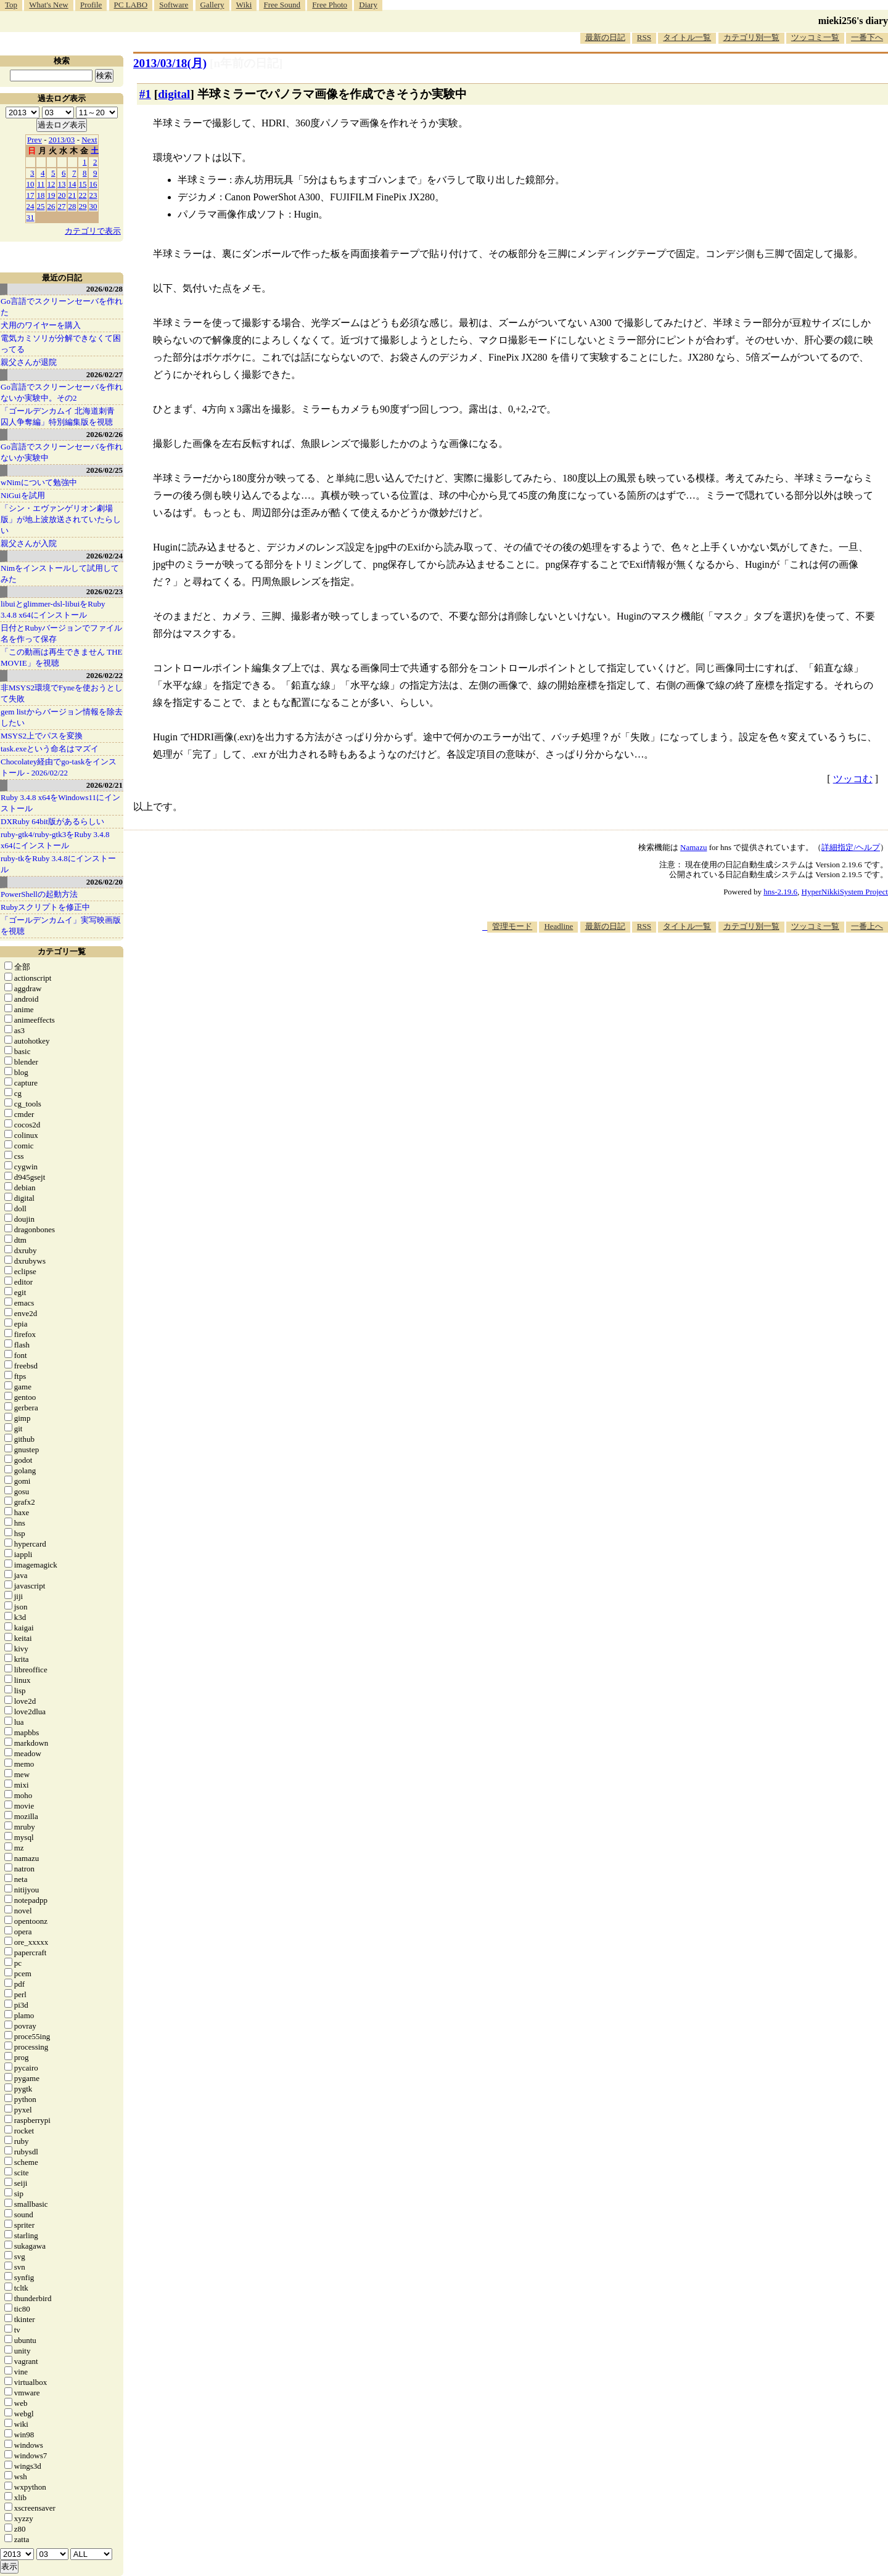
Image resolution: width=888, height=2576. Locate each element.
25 (41, 206)
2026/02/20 (104, 881)
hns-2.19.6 (780, 891)
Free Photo (329, 4)
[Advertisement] (663, 970)
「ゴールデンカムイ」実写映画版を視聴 (61, 925)
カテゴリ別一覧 (751, 37)
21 (72, 195)
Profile (91, 4)
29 (83, 206)
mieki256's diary (853, 20)
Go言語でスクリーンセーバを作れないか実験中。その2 (62, 392)
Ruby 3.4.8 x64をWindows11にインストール (60, 803)
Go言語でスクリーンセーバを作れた (62, 306)
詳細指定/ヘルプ (850, 847)
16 (93, 184)
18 (41, 195)
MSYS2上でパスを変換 (42, 735)
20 (62, 195)
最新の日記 (605, 37)
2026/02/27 (104, 374)
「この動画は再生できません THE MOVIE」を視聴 (62, 657)
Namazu (693, 847)
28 (72, 206)
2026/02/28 (104, 288)
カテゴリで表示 (93, 230)
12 (51, 184)
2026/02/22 (104, 675)
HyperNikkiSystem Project (845, 891)
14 (72, 184)
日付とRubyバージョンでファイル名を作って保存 (61, 633)
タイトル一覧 (687, 37)
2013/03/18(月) (170, 63)
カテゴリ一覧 (62, 951)
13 (62, 184)
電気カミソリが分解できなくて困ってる (61, 343)
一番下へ (867, 37)
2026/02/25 (104, 470)
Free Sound (282, 4)
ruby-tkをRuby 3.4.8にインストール (58, 864)
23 (93, 195)
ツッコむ (853, 779)
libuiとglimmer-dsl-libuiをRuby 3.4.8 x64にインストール (53, 609)
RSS (644, 37)
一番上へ (867, 926)
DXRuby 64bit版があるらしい (52, 821)
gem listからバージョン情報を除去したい (62, 717)
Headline (558, 926)
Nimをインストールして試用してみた (60, 573)
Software (173, 4)
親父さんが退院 (29, 362)
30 (93, 206)
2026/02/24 (104, 555)
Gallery (212, 4)
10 (31, 184)
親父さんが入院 (29, 543)
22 (83, 195)
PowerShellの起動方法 (39, 894)
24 (31, 206)
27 (62, 206)
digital (174, 94)
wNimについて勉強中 (39, 482)
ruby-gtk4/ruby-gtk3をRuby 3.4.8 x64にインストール (55, 840)
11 (41, 184)
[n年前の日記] (246, 63)
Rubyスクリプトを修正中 (45, 907)
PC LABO (131, 4)
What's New (48, 4)
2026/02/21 (104, 785)
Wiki (244, 4)
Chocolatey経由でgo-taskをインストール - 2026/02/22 (59, 767)
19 (51, 195)
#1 (145, 94)
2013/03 (62, 139)
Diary (368, 4)
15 (83, 184)
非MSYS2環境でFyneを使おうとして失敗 (62, 693)
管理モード (512, 926)
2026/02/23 (104, 591)
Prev (34, 139)
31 (31, 217)
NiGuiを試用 (23, 495)
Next (89, 139)
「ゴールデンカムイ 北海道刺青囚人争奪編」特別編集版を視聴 (58, 416)
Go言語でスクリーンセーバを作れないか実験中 (62, 452)
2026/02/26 (104, 434)
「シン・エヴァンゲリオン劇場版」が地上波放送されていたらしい (61, 519)
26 (51, 206)
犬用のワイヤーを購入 (41, 325)
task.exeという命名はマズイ (50, 748)
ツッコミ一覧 (815, 37)
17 (31, 195)
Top (11, 4)
